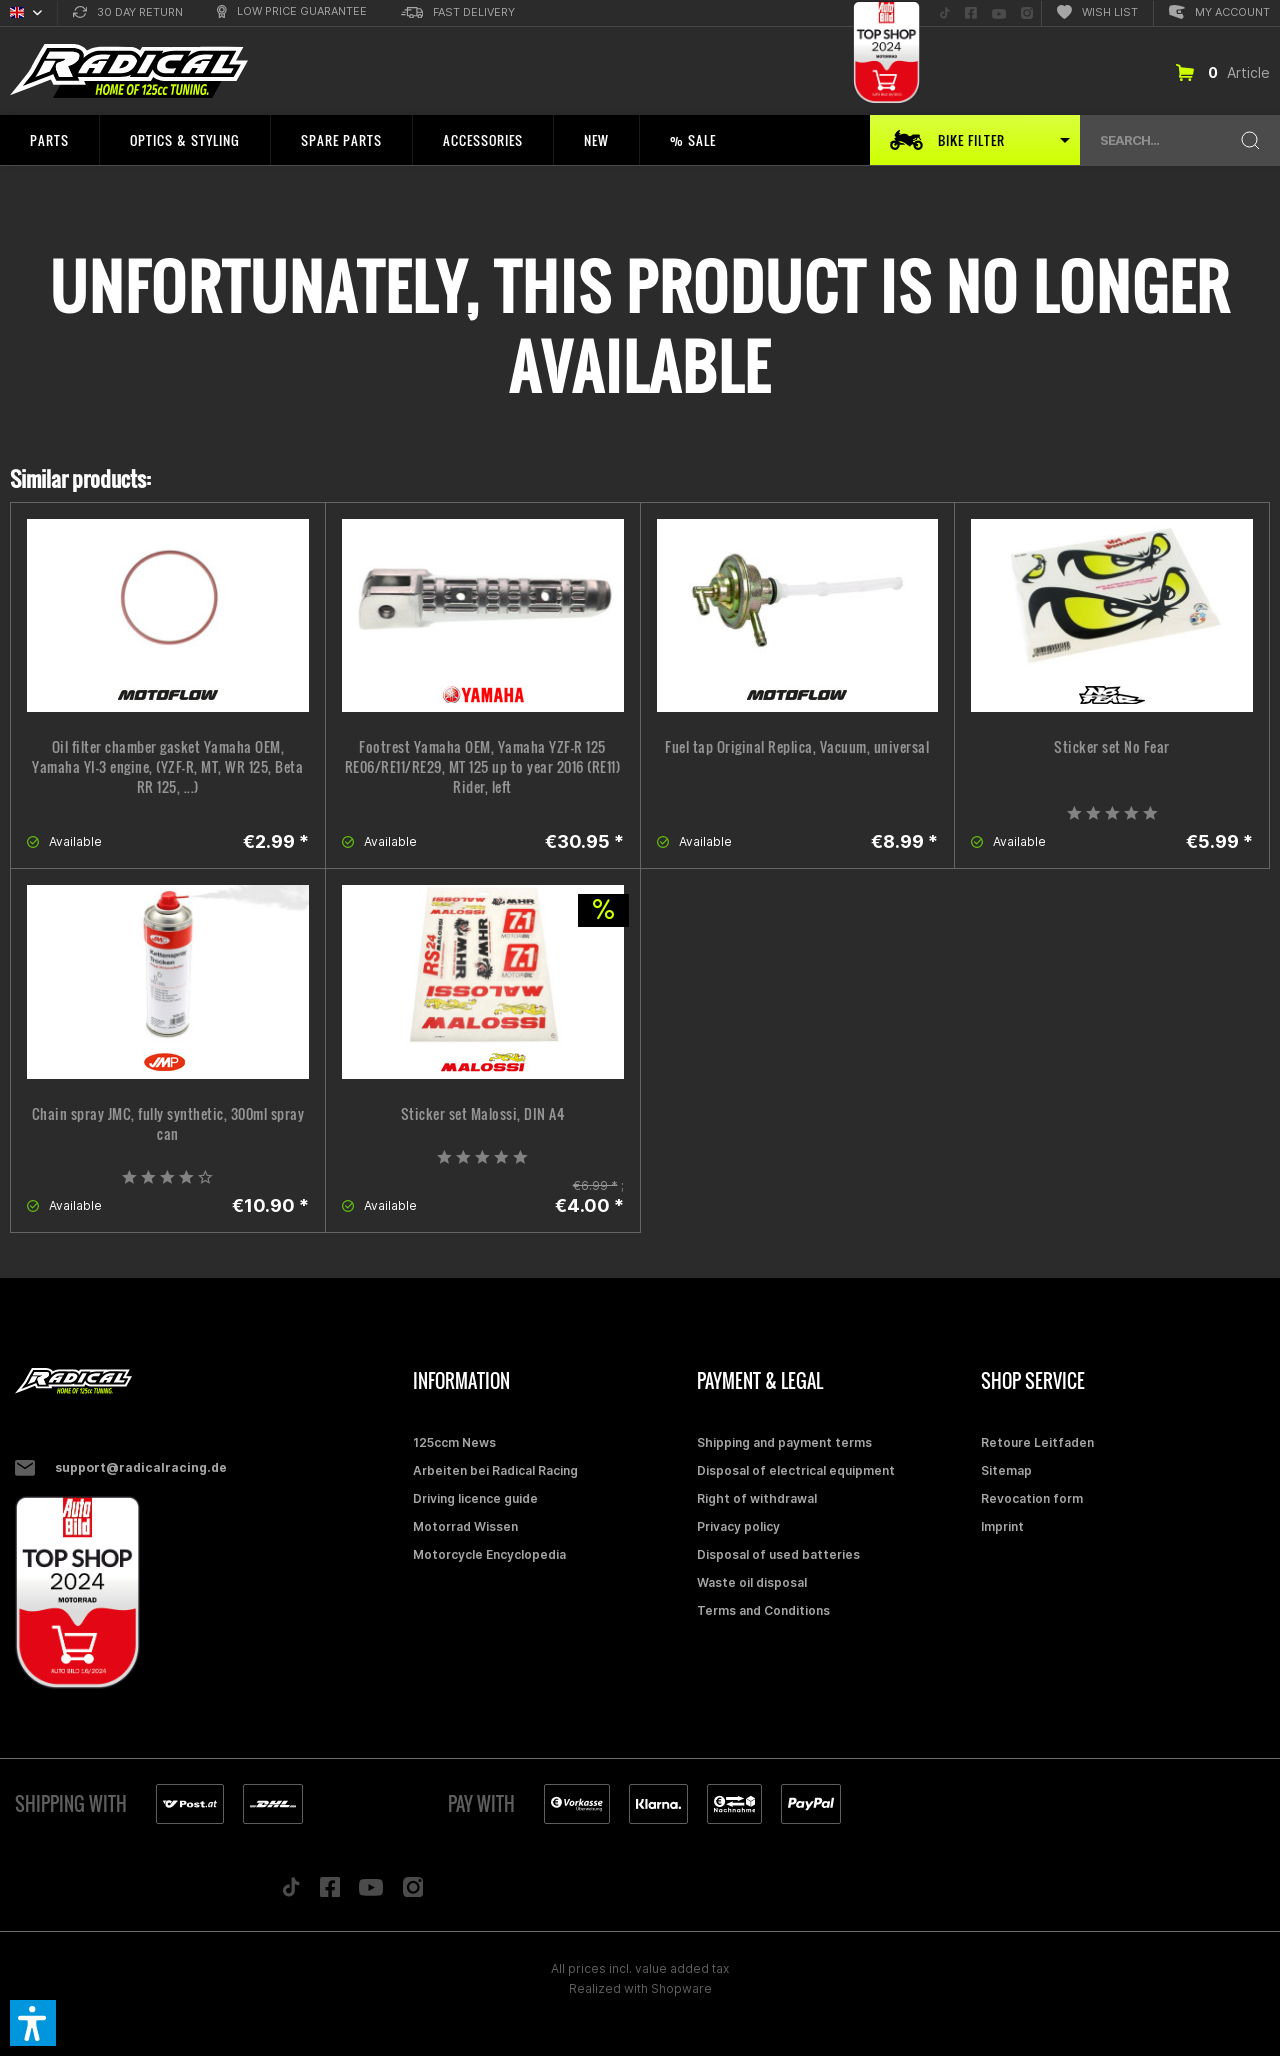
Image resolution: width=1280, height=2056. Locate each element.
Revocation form (1032, 1498)
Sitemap (1006, 1470)
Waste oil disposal (752, 1582)
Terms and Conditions (763, 1610)
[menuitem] (128, 13)
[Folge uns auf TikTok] (945, 13)
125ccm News (454, 1442)
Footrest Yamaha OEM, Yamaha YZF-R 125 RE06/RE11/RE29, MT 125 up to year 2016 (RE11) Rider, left (483, 767)
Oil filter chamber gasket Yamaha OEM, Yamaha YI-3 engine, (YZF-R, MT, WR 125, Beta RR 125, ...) (167, 767)
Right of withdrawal (757, 1498)
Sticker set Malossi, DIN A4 (483, 1114)
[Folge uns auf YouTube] (999, 13)
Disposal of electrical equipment (796, 1470)
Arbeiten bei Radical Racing (495, 1470)
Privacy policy (738, 1526)
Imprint (1002, 1526)
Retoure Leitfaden (1037, 1442)
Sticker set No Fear (1112, 747)
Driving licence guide (475, 1498)
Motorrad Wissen (465, 1526)
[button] (33, 2023)
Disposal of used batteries (778, 1554)
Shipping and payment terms (784, 1442)
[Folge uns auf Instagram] (1027, 13)
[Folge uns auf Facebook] (971, 13)
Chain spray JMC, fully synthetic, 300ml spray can (168, 1124)
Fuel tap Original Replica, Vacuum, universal (797, 747)
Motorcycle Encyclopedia (489, 1554)
